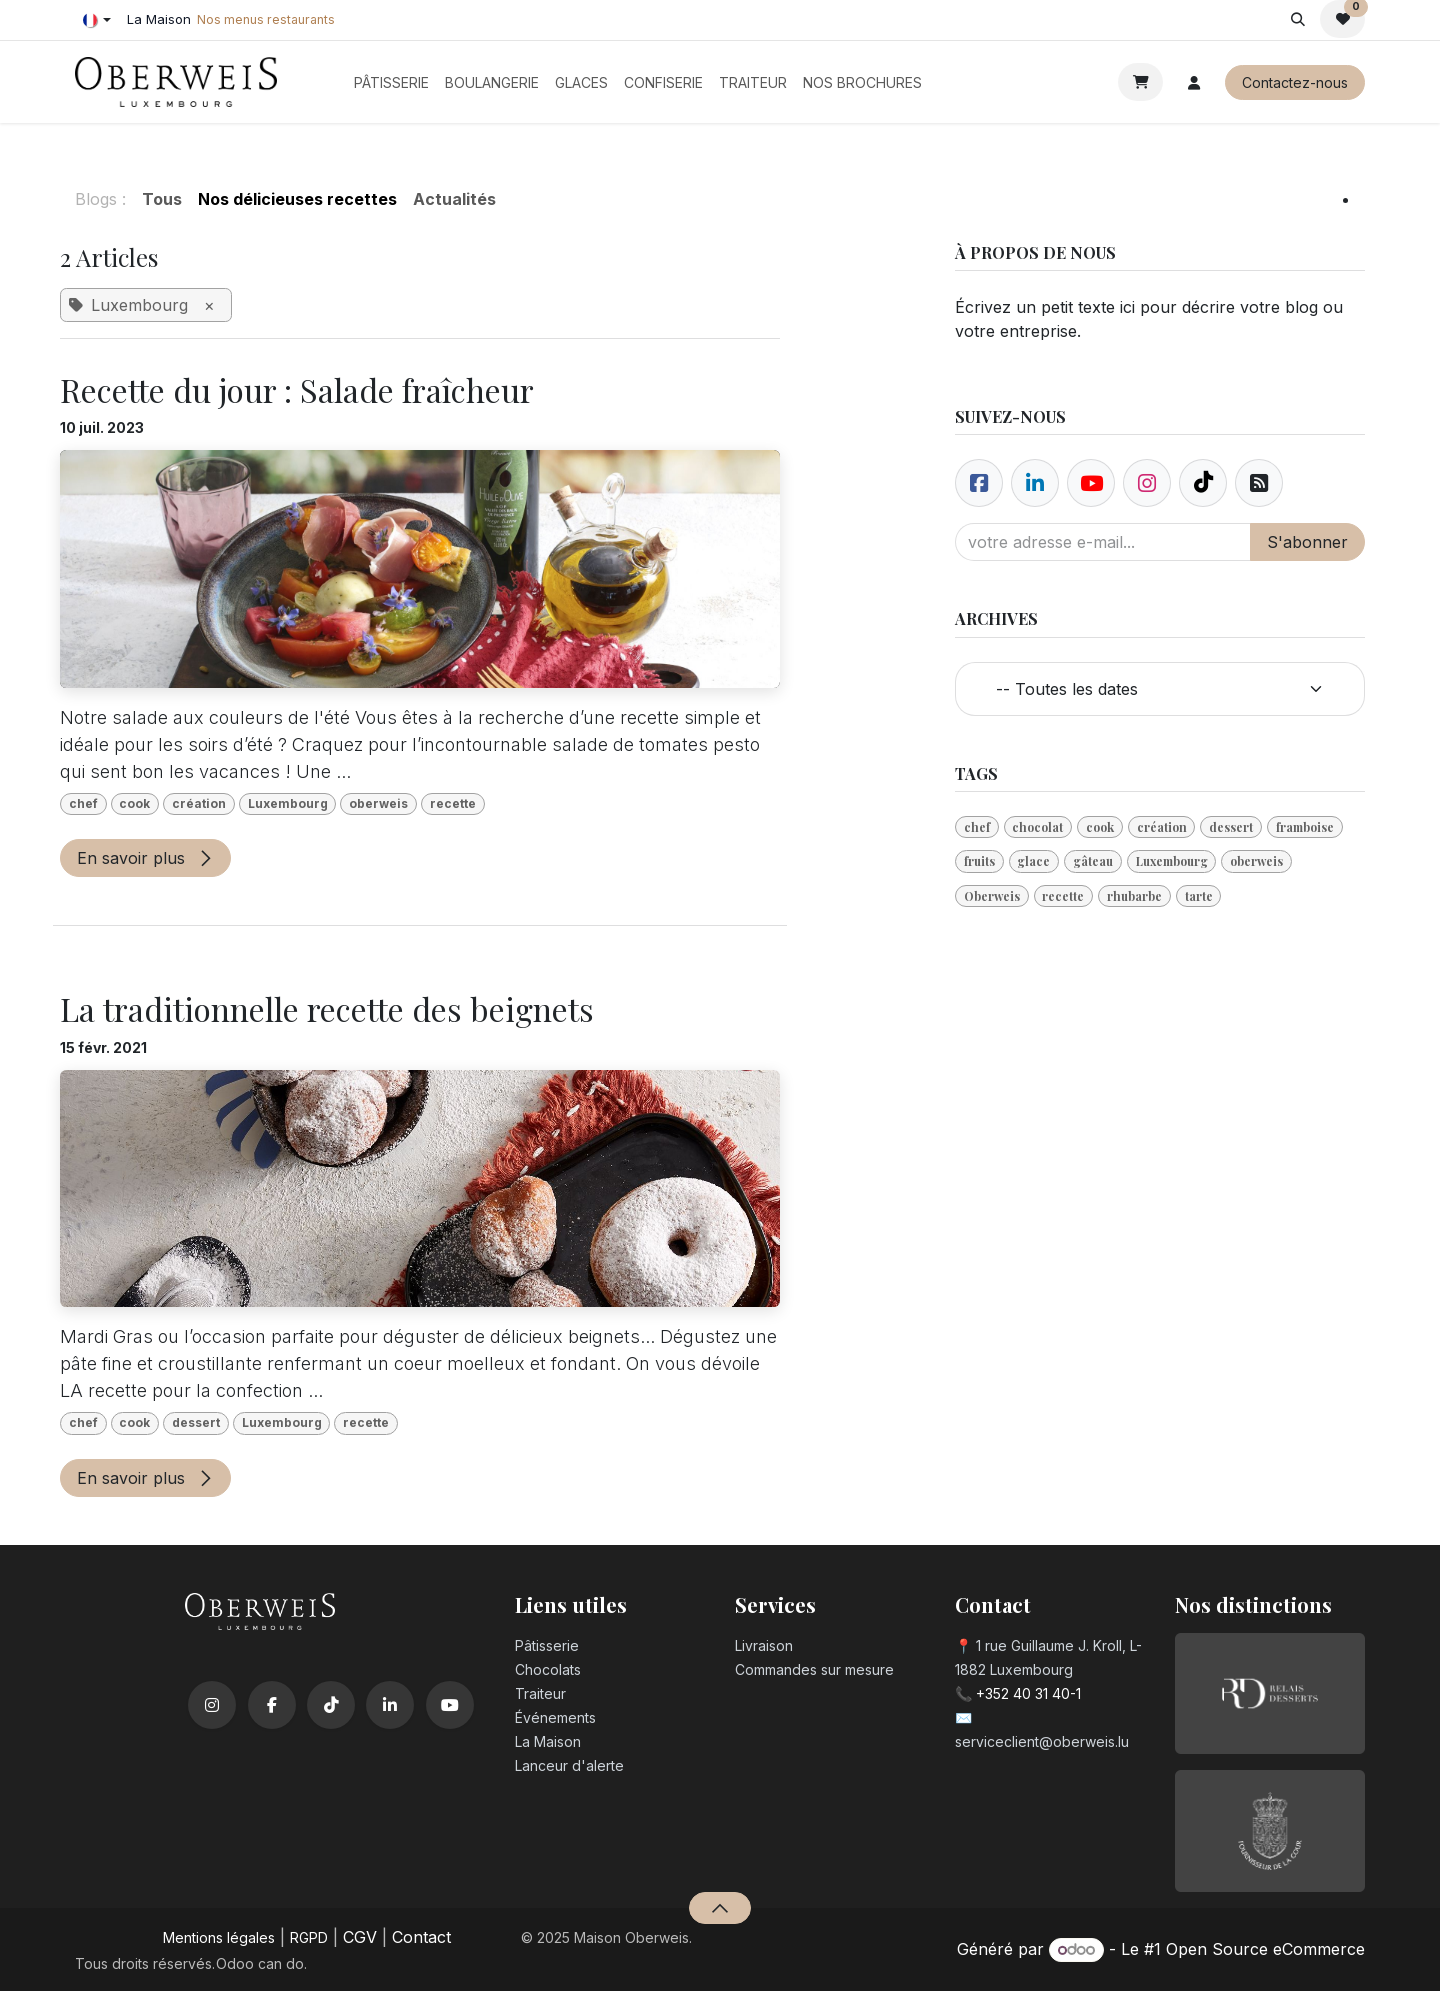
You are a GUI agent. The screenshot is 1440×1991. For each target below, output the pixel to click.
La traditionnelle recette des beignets (327, 1009)
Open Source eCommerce (1265, 1949)
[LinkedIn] (390, 1705)
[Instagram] (212, 1705)
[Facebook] (979, 483)
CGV (360, 1937)
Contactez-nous (1295, 82)
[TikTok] (331, 1705)
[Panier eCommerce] (1140, 82)
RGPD (309, 1937)
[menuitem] (391, 82)
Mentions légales (219, 1937)
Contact (421, 1937)
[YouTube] (450, 1705)
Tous (162, 199)
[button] (1297, 19)
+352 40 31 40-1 (1028, 1693)
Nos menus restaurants (266, 19)
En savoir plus (145, 858)
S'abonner (1307, 542)
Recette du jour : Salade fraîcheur (297, 390)
